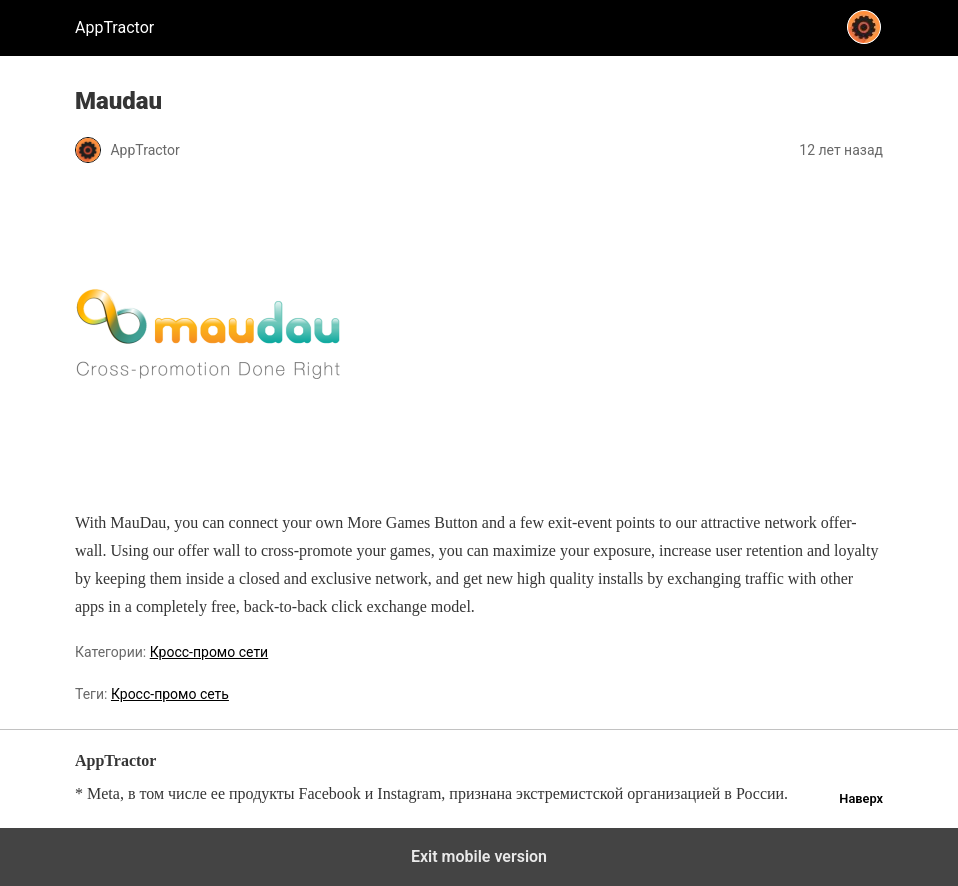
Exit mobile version (479, 856)
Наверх (861, 798)
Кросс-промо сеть (170, 694)
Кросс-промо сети (209, 652)
